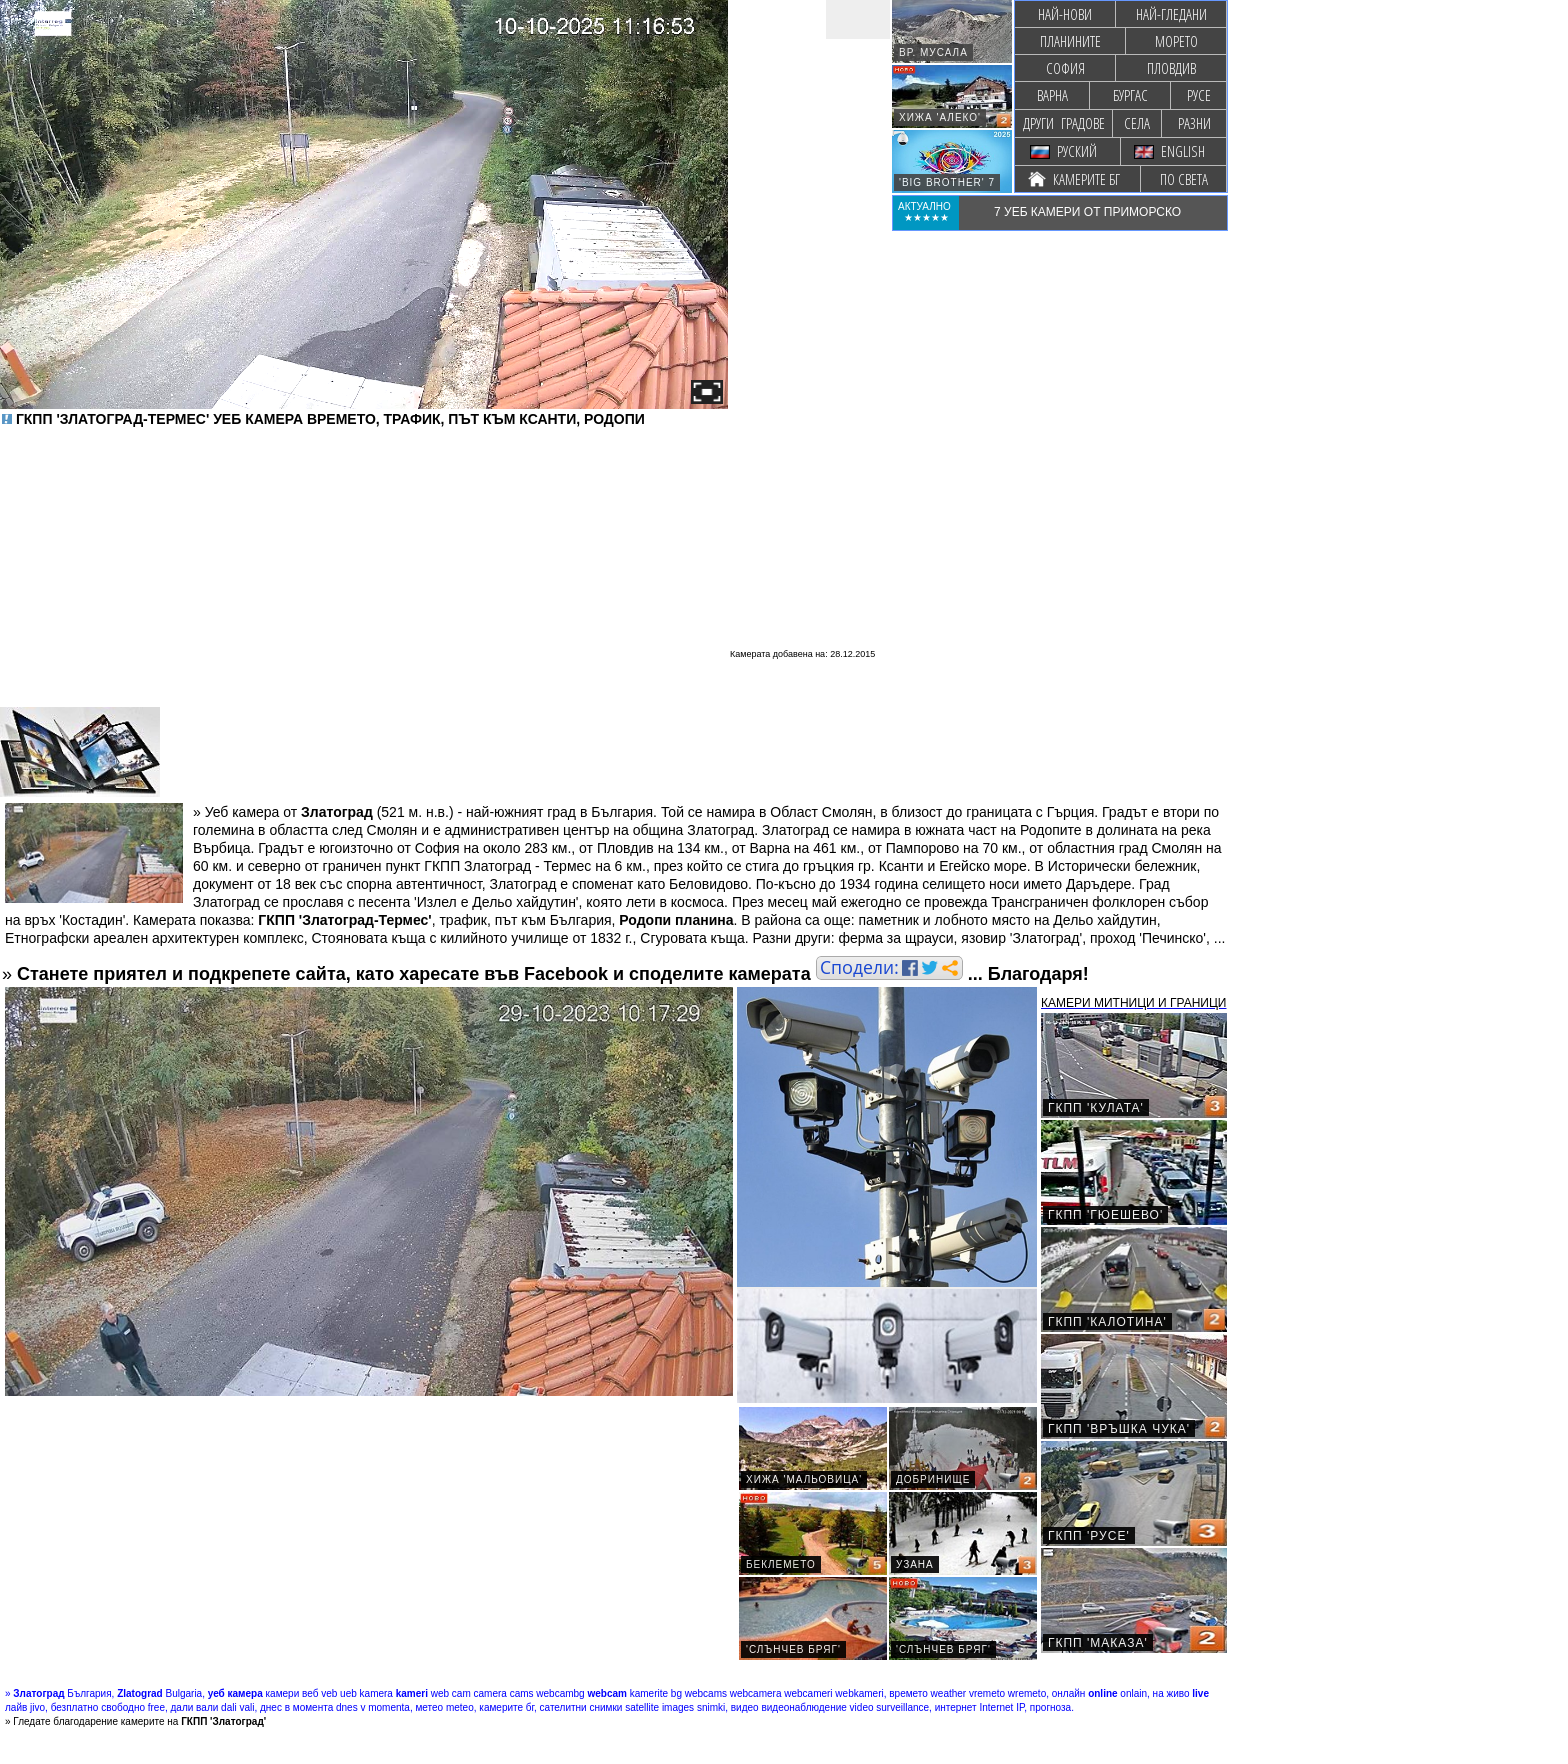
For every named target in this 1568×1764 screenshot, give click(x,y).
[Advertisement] (364, 476)
